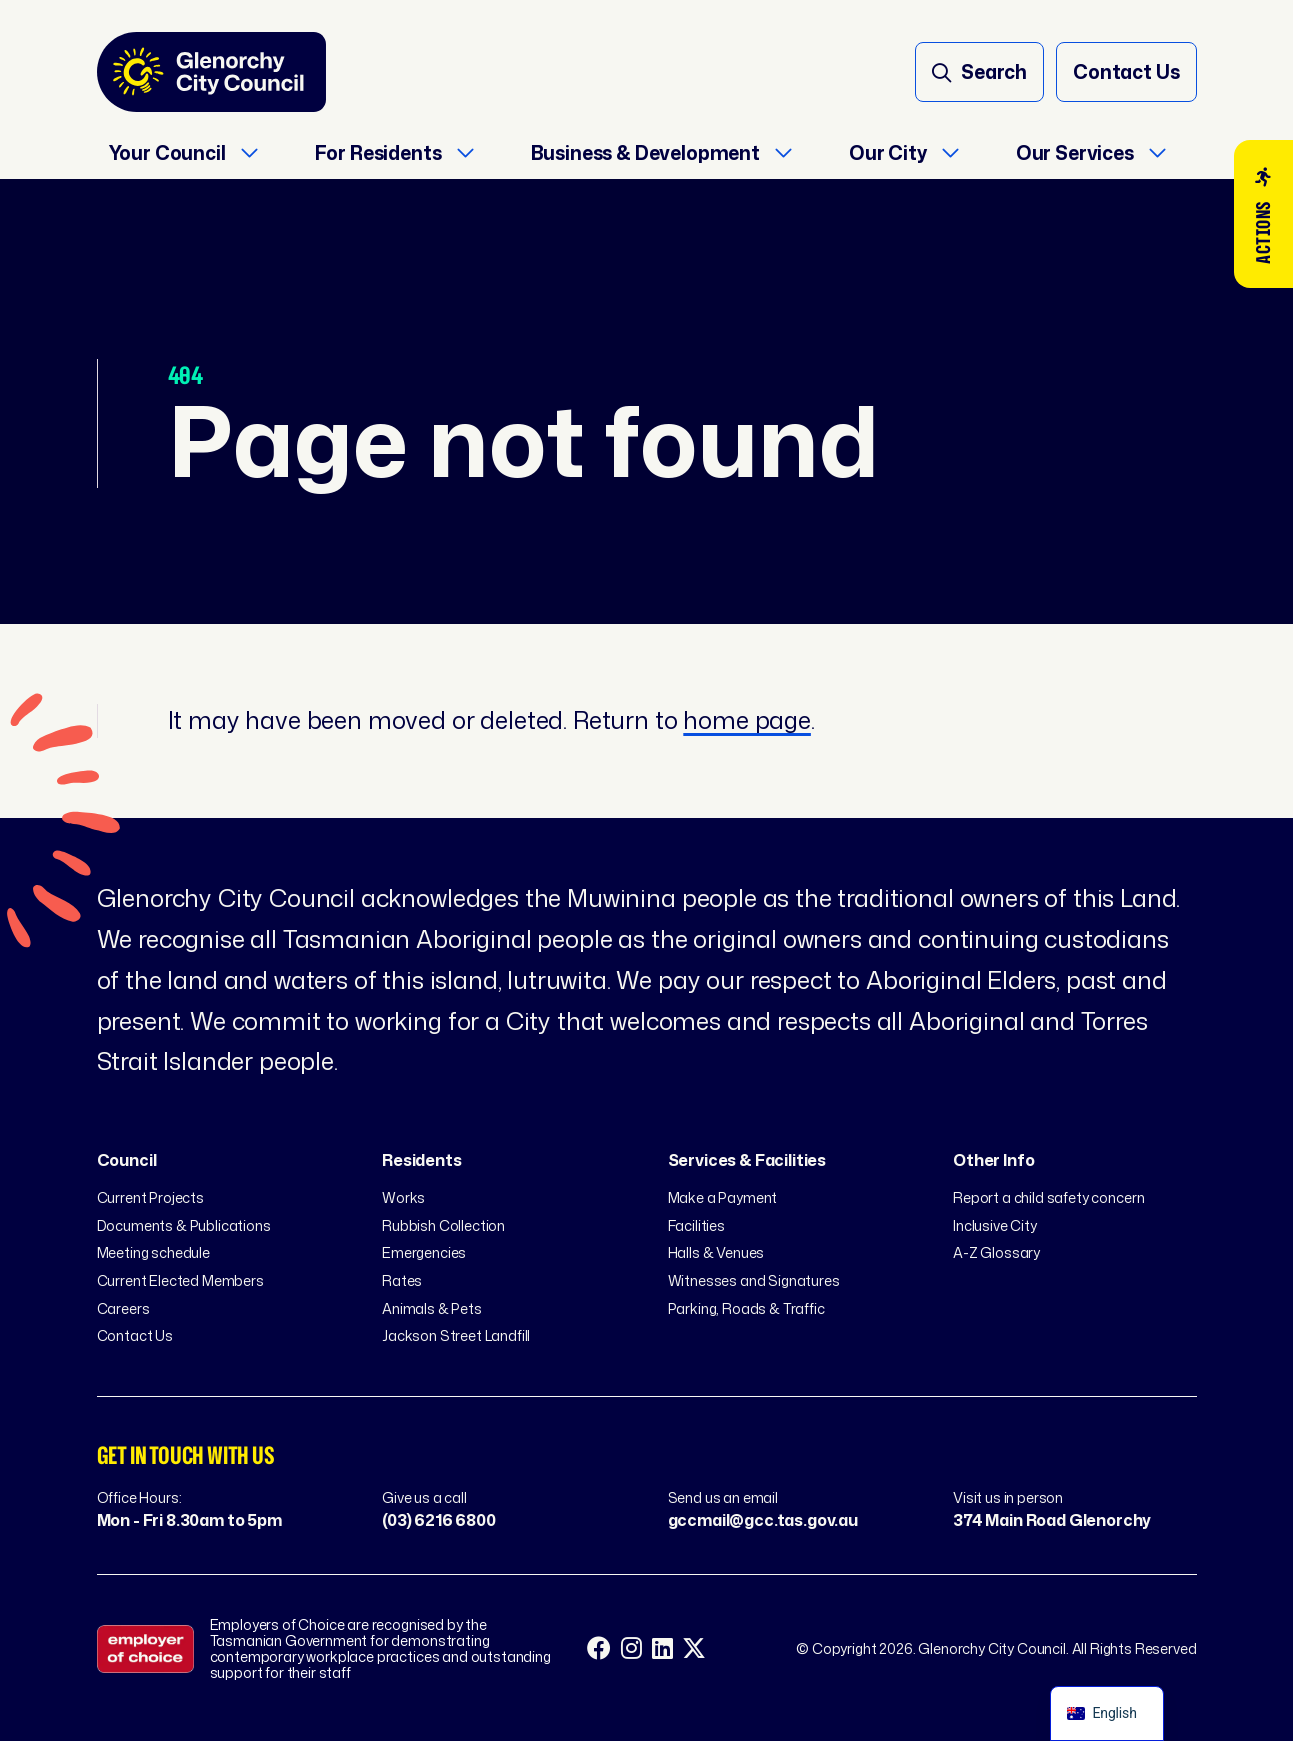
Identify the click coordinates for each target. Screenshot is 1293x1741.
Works (403, 1197)
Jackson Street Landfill (456, 1335)
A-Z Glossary (996, 1252)
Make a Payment (723, 1197)
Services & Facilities (747, 1160)
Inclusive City (995, 1225)
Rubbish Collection (443, 1225)
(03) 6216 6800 (439, 1520)
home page (747, 720)
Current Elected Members (180, 1280)
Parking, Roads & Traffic (746, 1308)
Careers (123, 1308)
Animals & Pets (432, 1308)
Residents (422, 1160)
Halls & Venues (716, 1252)
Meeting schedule (153, 1252)
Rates (402, 1280)
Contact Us (135, 1335)
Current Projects (150, 1197)
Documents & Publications (184, 1225)
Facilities (696, 1225)
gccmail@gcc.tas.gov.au (763, 1520)
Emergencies (424, 1252)
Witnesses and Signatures (754, 1280)
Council (127, 1160)
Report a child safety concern (1048, 1197)
